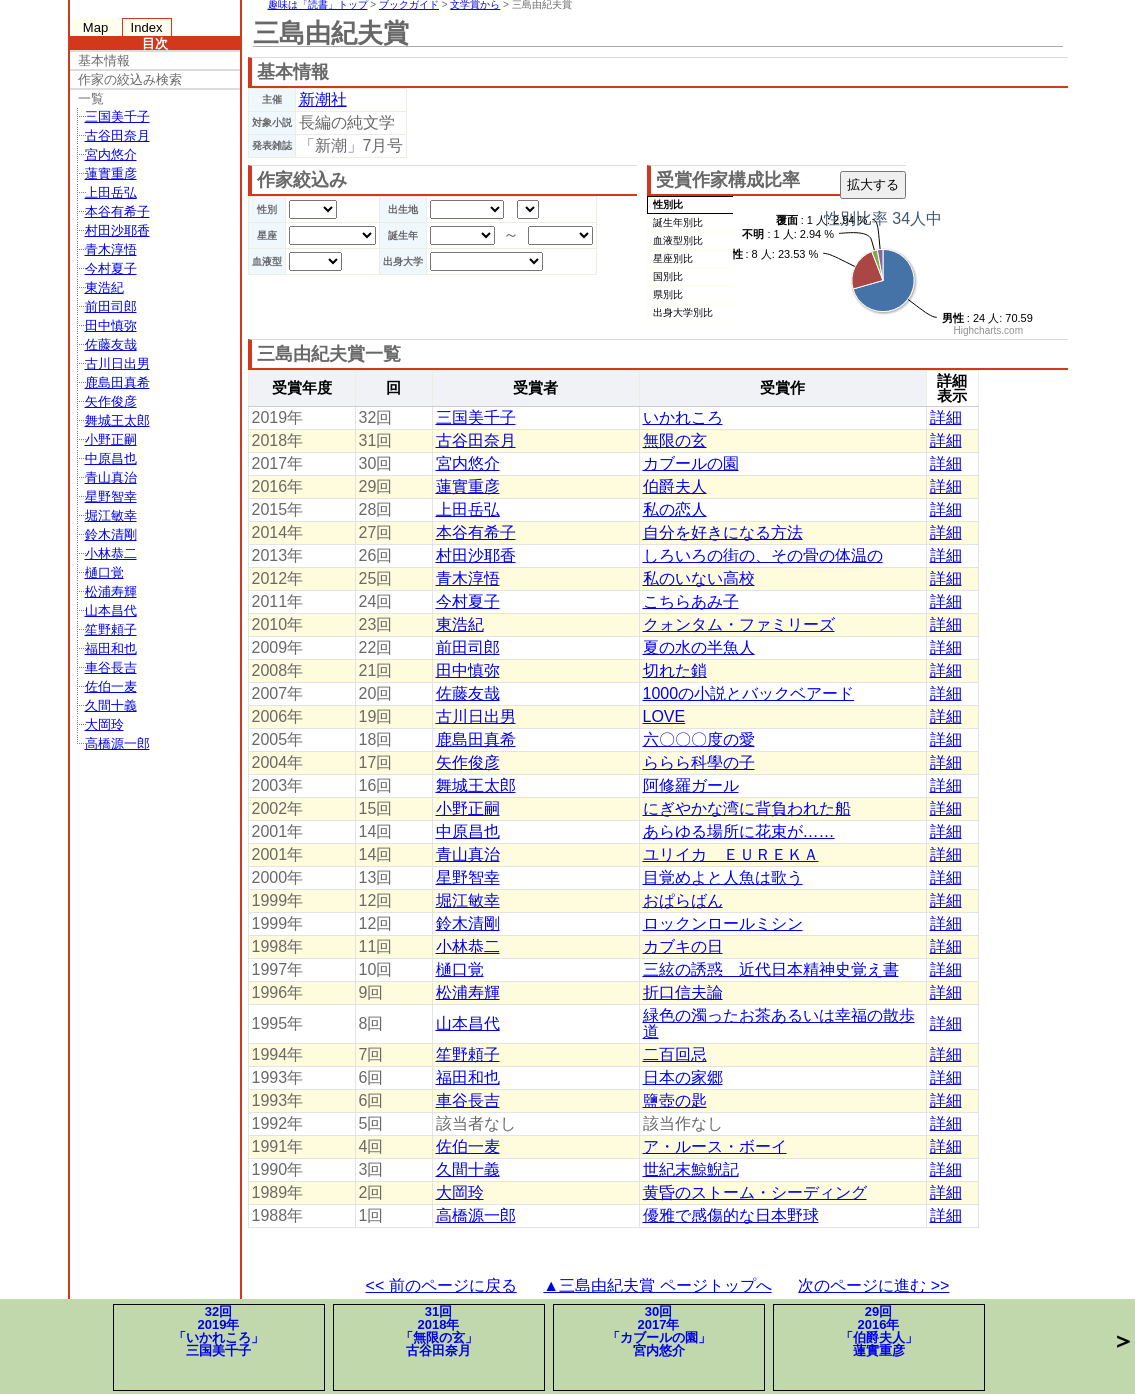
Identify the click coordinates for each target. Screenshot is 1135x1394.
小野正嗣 (111, 439)
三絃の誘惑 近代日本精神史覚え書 (771, 969)
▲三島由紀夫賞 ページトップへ (657, 1285)
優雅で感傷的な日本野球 (731, 1215)
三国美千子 (117, 116)
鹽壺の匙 (675, 1100)
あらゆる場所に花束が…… (739, 831)
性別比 (668, 204)
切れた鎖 (675, 670)
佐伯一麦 (111, 686)
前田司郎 (111, 306)
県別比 (668, 294)
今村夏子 (111, 268)
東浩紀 (104, 287)
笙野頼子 (111, 629)
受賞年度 (302, 388)
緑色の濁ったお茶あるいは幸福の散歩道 (779, 1023)
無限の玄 (675, 440)
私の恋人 (675, 509)
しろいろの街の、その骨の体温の (763, 555)
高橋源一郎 (117, 743)
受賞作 (782, 388)
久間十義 (111, 705)
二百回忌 (675, 1054)
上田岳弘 (111, 192)
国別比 (668, 276)
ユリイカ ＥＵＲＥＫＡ (731, 854)
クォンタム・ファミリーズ (739, 624)
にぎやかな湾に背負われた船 (747, 808)
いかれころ (683, 417)
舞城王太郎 (117, 420)
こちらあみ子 (691, 601)
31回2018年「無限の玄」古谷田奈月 (439, 1331)
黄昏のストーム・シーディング (755, 1192)
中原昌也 (111, 458)
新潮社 (323, 99)
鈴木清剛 (111, 534)
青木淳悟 (111, 249)
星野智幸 (111, 496)
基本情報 (104, 60)
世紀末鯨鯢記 (691, 1169)
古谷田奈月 (117, 135)
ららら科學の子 (699, 762)
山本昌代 (111, 610)
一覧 (91, 98)
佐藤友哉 (111, 344)
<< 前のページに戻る (441, 1285)
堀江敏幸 (111, 515)
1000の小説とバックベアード (749, 693)
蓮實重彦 (111, 173)
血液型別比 (678, 240)
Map (95, 27)
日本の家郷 (683, 1077)
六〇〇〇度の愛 (699, 739)
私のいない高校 (699, 578)
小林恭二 (111, 553)
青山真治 (111, 477)
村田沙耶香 (117, 230)
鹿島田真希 (117, 382)
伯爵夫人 (675, 486)
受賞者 (535, 388)
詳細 (946, 417)
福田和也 (111, 648)
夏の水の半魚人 (699, 647)
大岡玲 (104, 724)
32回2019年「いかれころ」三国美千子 (218, 1331)
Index (147, 27)
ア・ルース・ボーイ (715, 1146)
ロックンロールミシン (723, 923)
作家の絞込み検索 (130, 79)
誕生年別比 (678, 222)
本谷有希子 (117, 211)
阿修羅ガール (691, 785)
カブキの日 (683, 946)
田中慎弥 (111, 325)
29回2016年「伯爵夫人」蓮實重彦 (879, 1331)
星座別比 (673, 258)
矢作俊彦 (111, 401)
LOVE (664, 716)
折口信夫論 (683, 992)
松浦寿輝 (111, 591)
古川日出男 (117, 363)
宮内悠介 (111, 154)
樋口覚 (104, 572)
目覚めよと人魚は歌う (723, 877)
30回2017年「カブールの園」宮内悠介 (659, 1331)
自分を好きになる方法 (723, 532)
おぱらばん (683, 900)
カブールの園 (691, 463)
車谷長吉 (111, 667)
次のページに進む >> (873, 1285)
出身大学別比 (683, 312)
